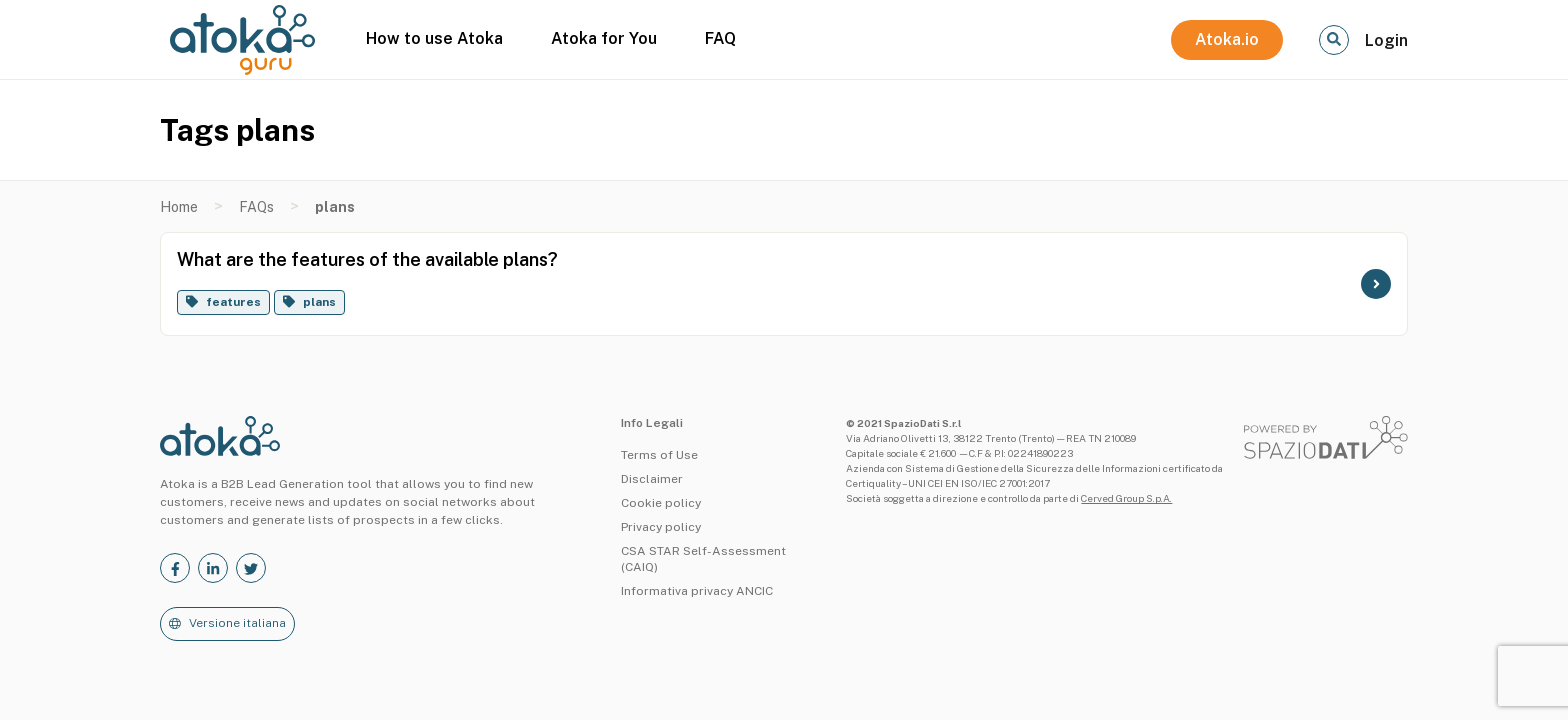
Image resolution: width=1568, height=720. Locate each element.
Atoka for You (604, 38)
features (233, 302)
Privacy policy (661, 527)
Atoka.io (1227, 39)
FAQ (720, 38)
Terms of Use (659, 455)
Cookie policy (661, 503)
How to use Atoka (434, 38)
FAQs (256, 207)
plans (319, 302)
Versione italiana (237, 623)
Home (179, 207)
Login (1386, 40)
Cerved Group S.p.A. (1126, 498)
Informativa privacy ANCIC (697, 591)
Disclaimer (652, 479)
